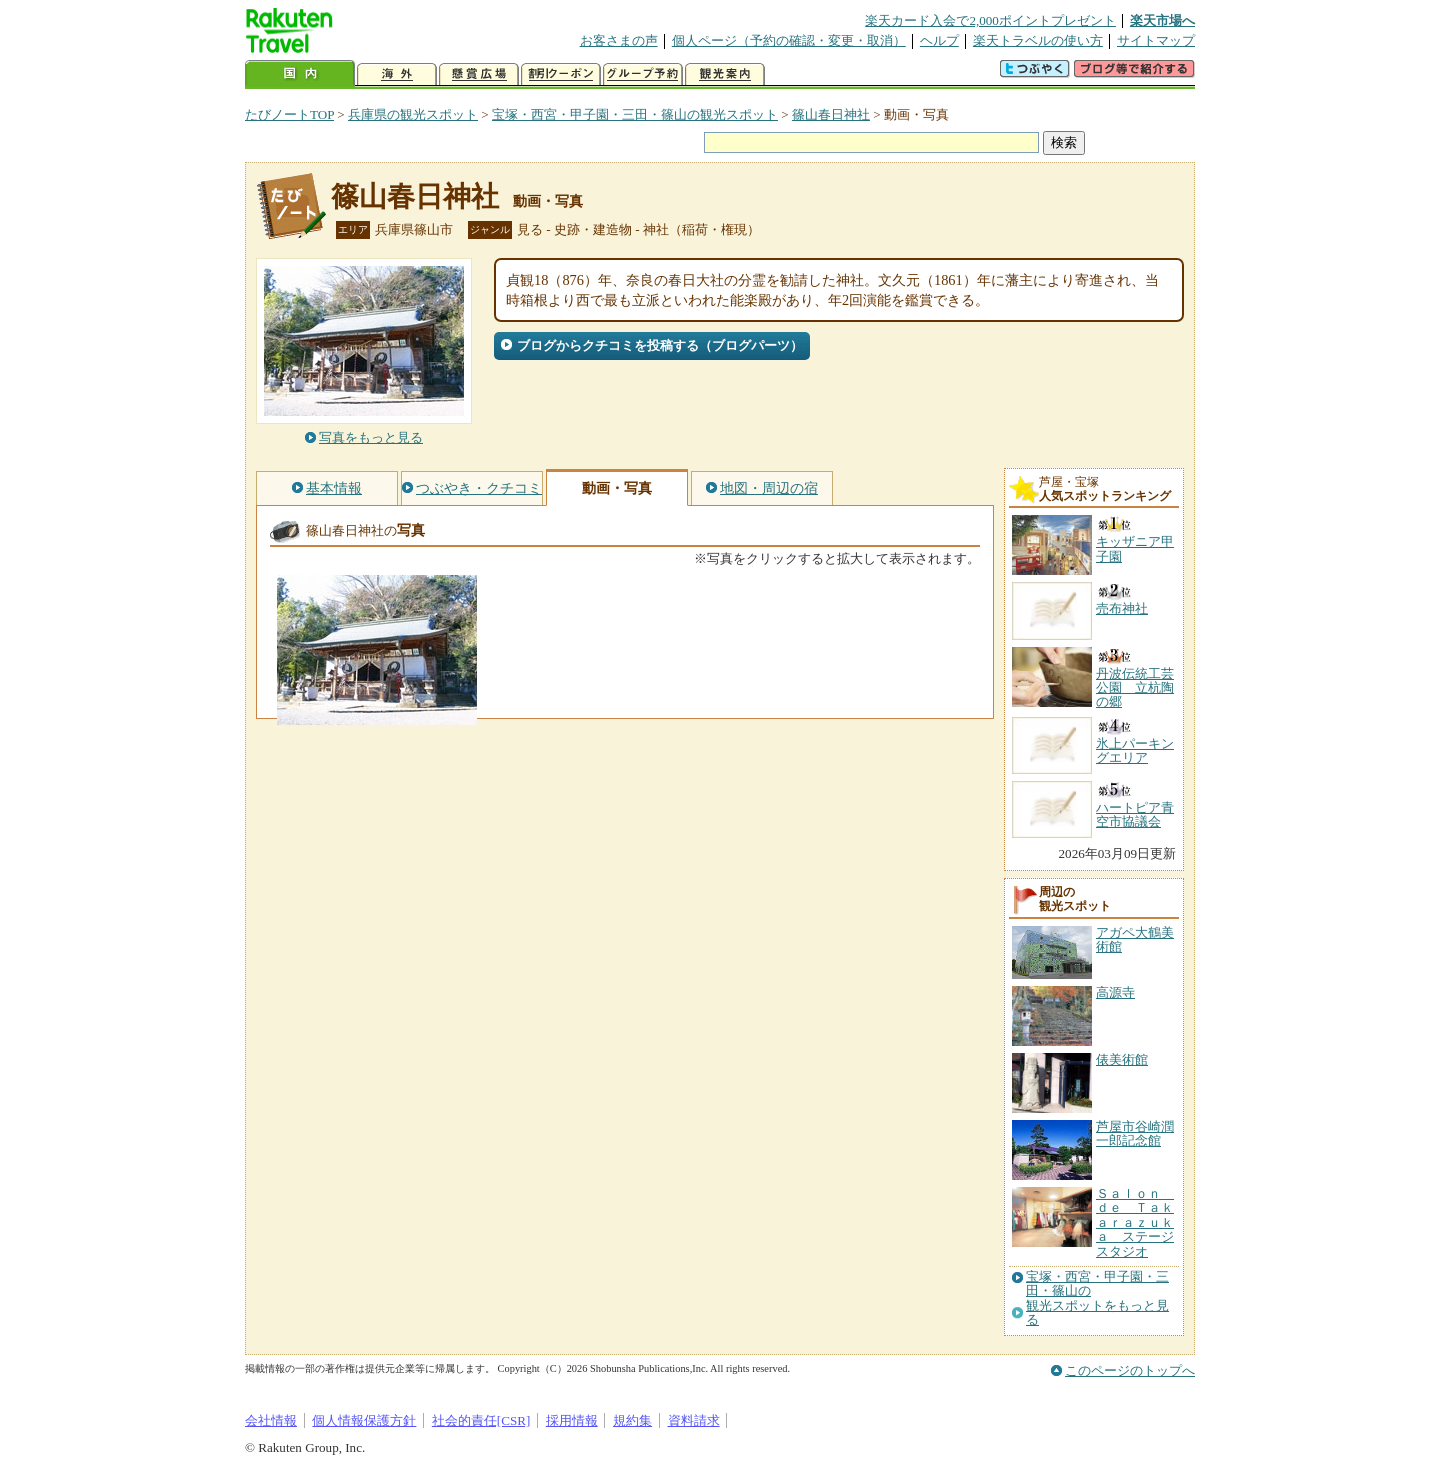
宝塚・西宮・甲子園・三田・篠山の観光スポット (635, 114)
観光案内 (725, 74)
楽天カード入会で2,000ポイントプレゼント (990, 20)
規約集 (632, 1420)
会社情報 (271, 1420)
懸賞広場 (479, 74)
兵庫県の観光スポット (413, 114)
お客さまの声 (619, 40)
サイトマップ (1156, 40)
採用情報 (572, 1420)
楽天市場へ (1162, 20)
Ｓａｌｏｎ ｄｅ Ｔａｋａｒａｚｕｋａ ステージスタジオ (1135, 1222)
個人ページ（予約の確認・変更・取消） (789, 40)
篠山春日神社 (831, 114)
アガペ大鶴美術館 (1135, 939)
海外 (397, 74)
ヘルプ (939, 40)
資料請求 (694, 1420)
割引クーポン (561, 74)
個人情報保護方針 (364, 1420)
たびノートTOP (289, 114)
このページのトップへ (1130, 1370)
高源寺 (1115, 992)
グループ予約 (643, 74)
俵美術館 (1122, 1059)
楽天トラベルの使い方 (1038, 40)
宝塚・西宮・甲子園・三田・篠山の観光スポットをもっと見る (1097, 1298)
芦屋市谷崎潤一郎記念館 (1135, 1133)
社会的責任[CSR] (481, 1420)
